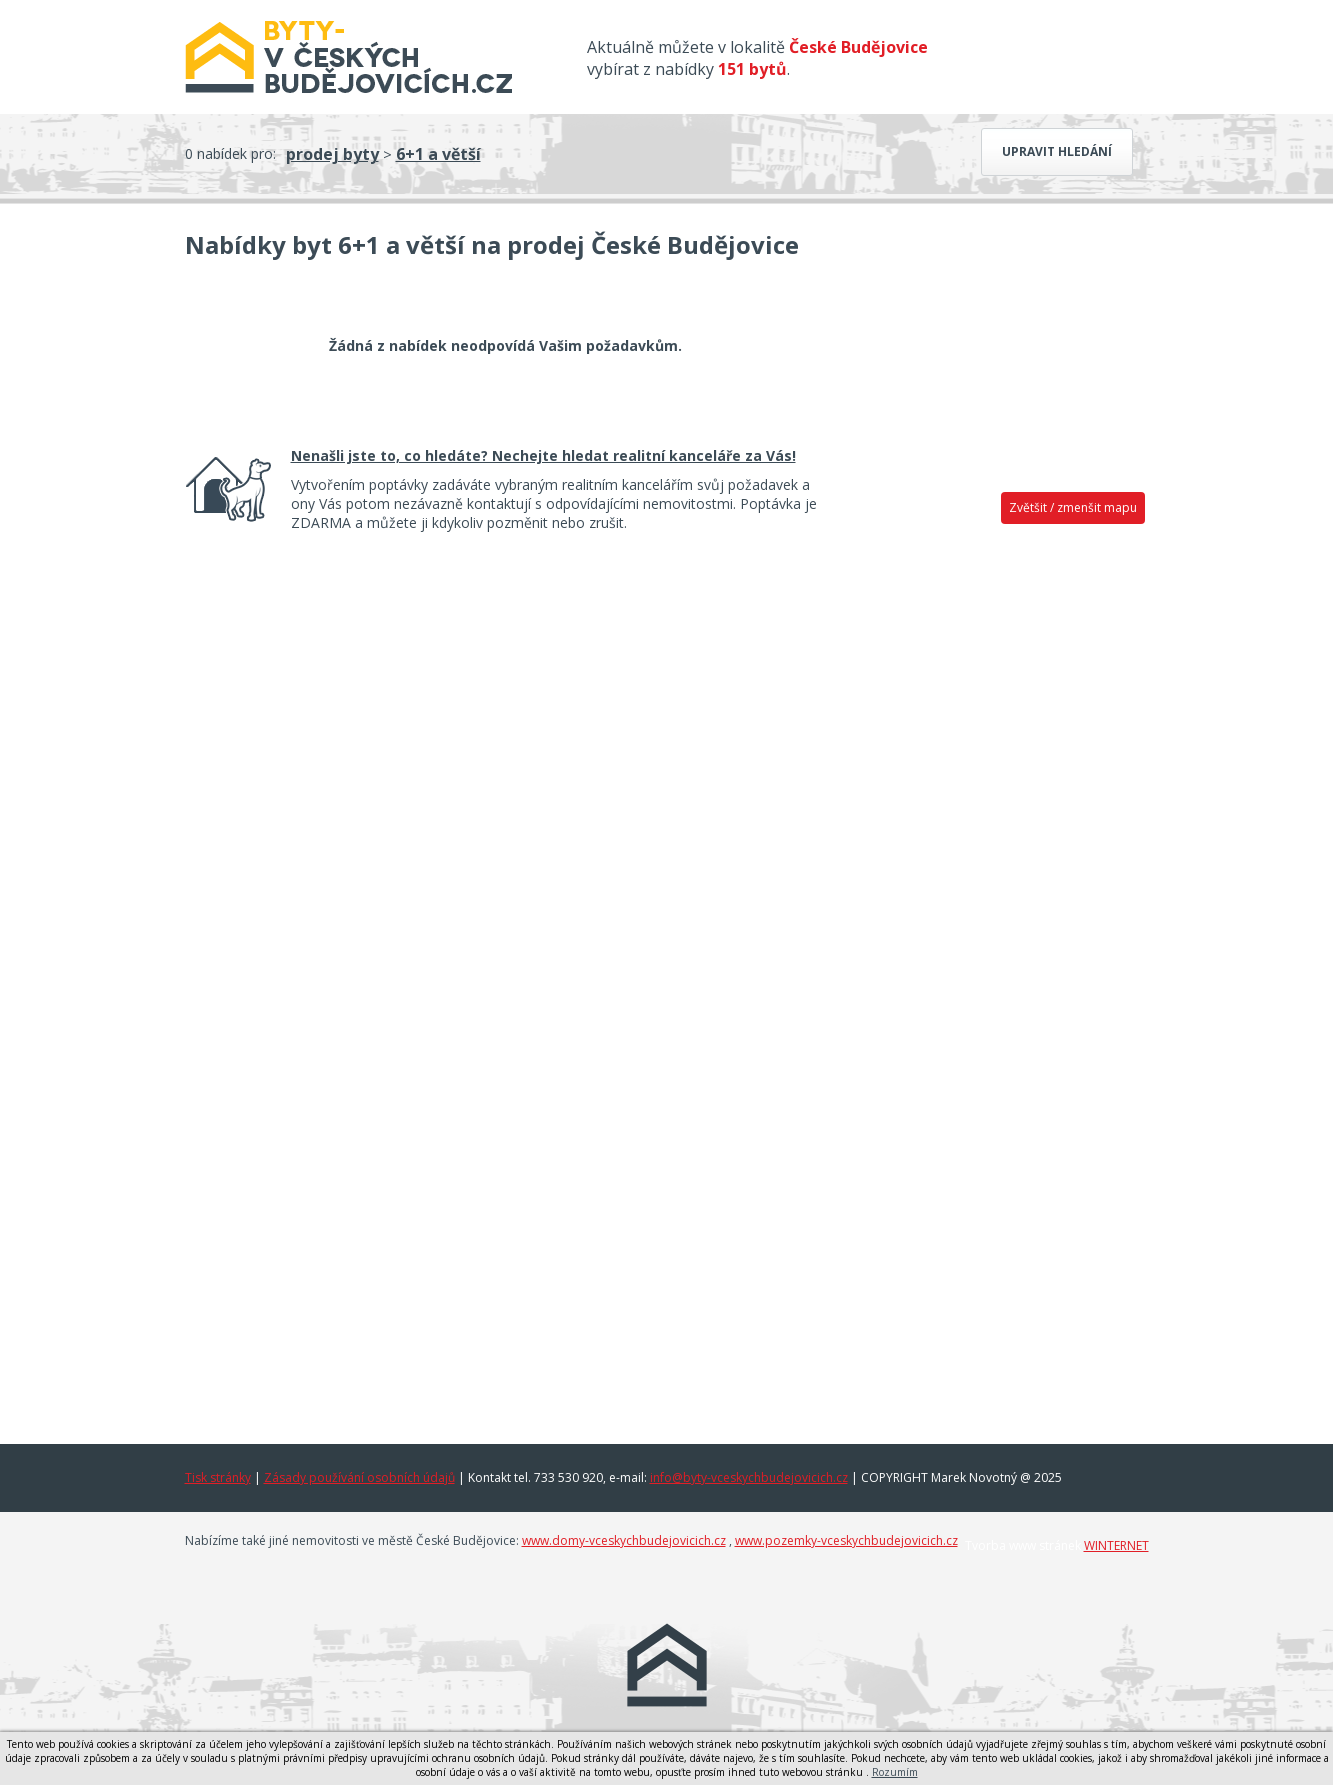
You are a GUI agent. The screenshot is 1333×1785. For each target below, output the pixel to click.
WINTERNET (1116, 1545)
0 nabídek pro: (230, 153)
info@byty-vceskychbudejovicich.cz (749, 1477)
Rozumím (895, 1772)
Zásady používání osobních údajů (359, 1477)
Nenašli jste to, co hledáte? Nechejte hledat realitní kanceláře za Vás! (543, 455)
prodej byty (332, 154)
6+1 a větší (438, 154)
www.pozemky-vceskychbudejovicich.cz (846, 1540)
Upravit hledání (1057, 151)
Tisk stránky (218, 1477)
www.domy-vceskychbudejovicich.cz (624, 1540)
